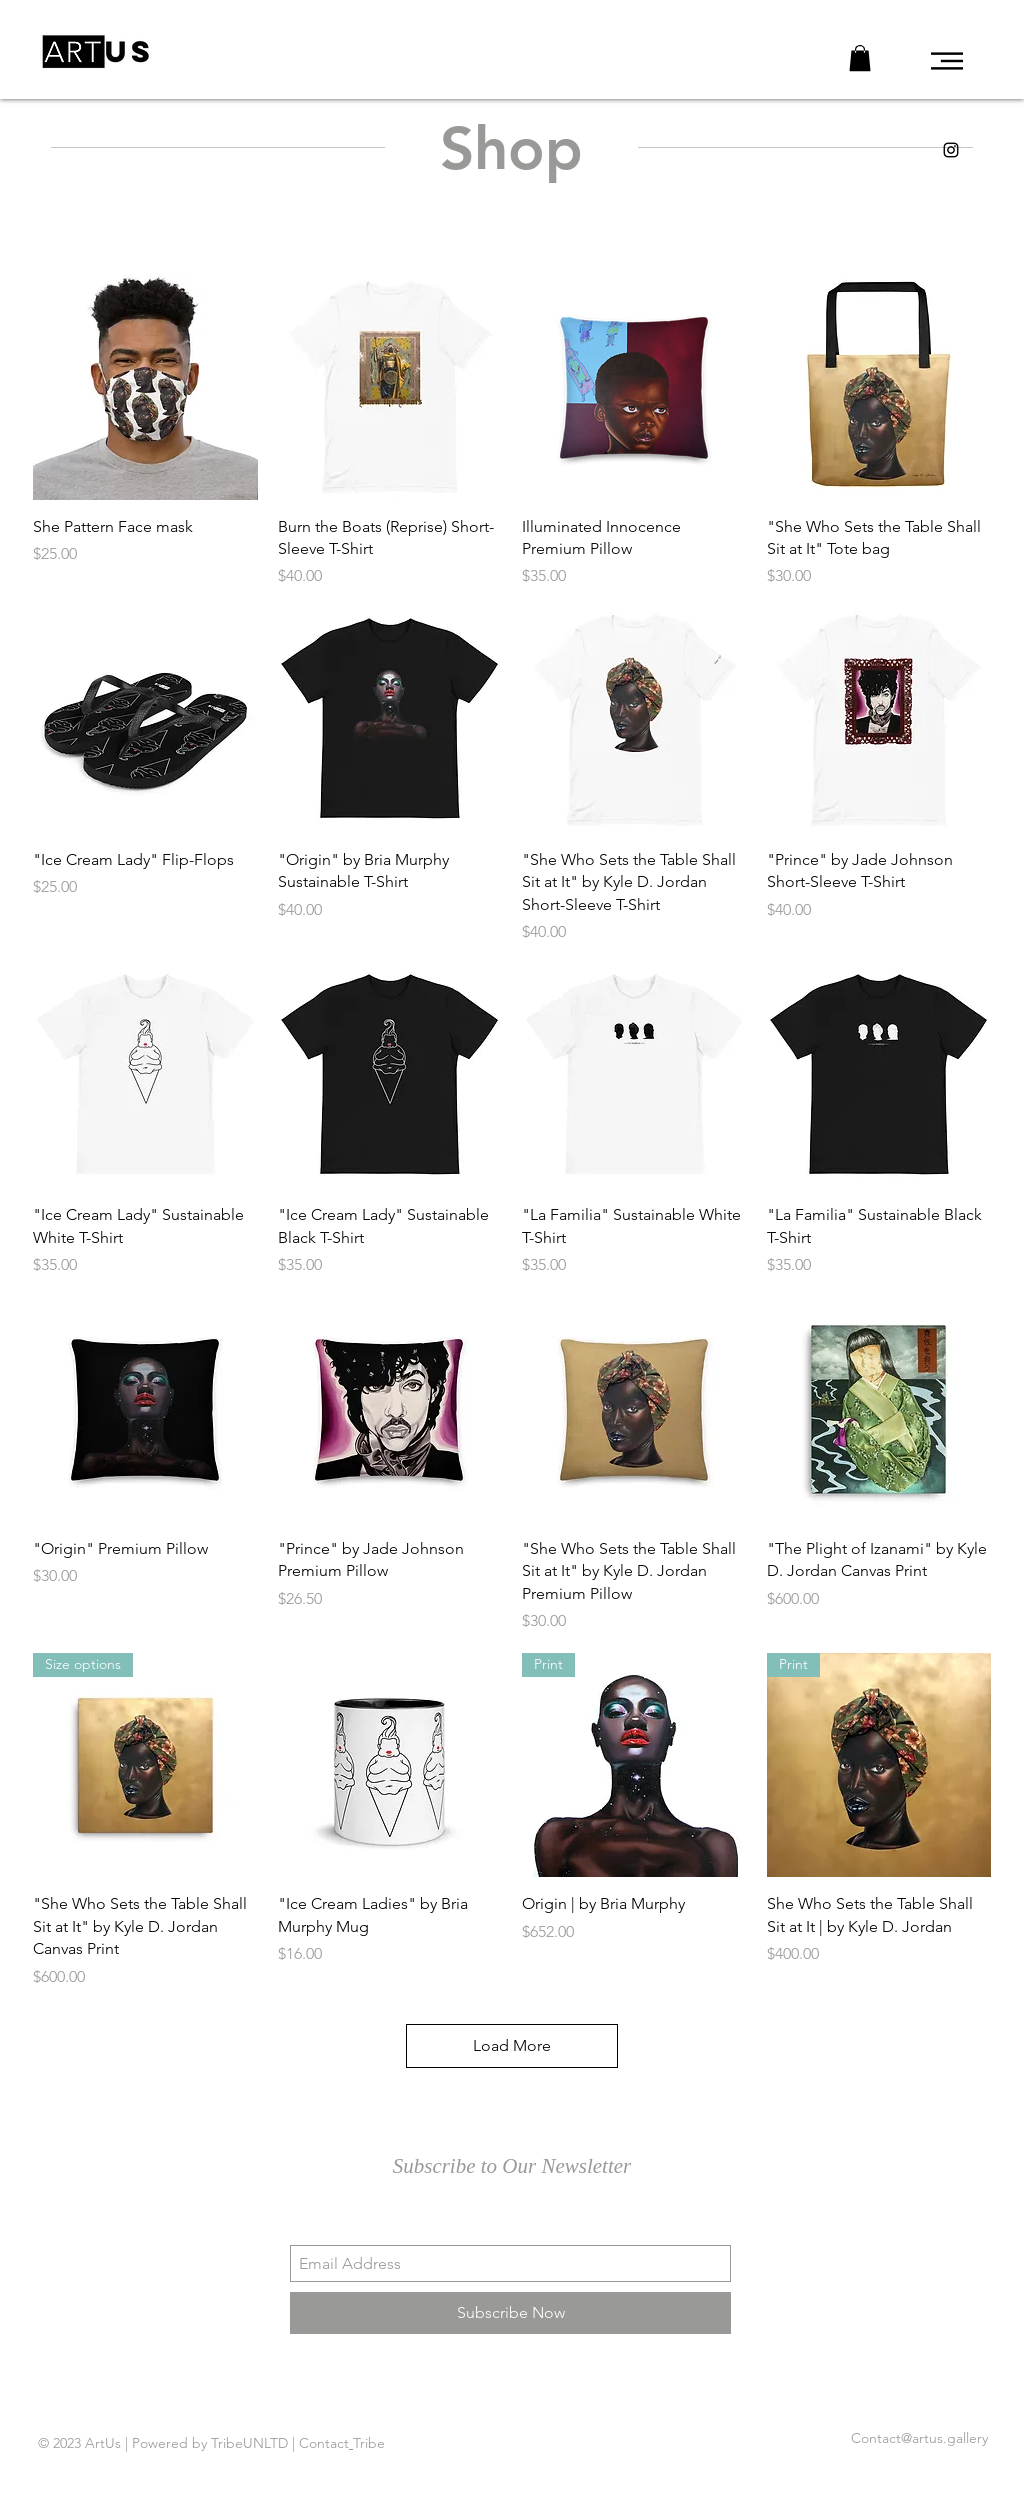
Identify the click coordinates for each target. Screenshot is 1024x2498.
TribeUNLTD (249, 2443)
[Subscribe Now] (510, 2313)
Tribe (369, 2443)
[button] (947, 61)
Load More (512, 2045)
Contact (324, 2443)
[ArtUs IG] (951, 150)
